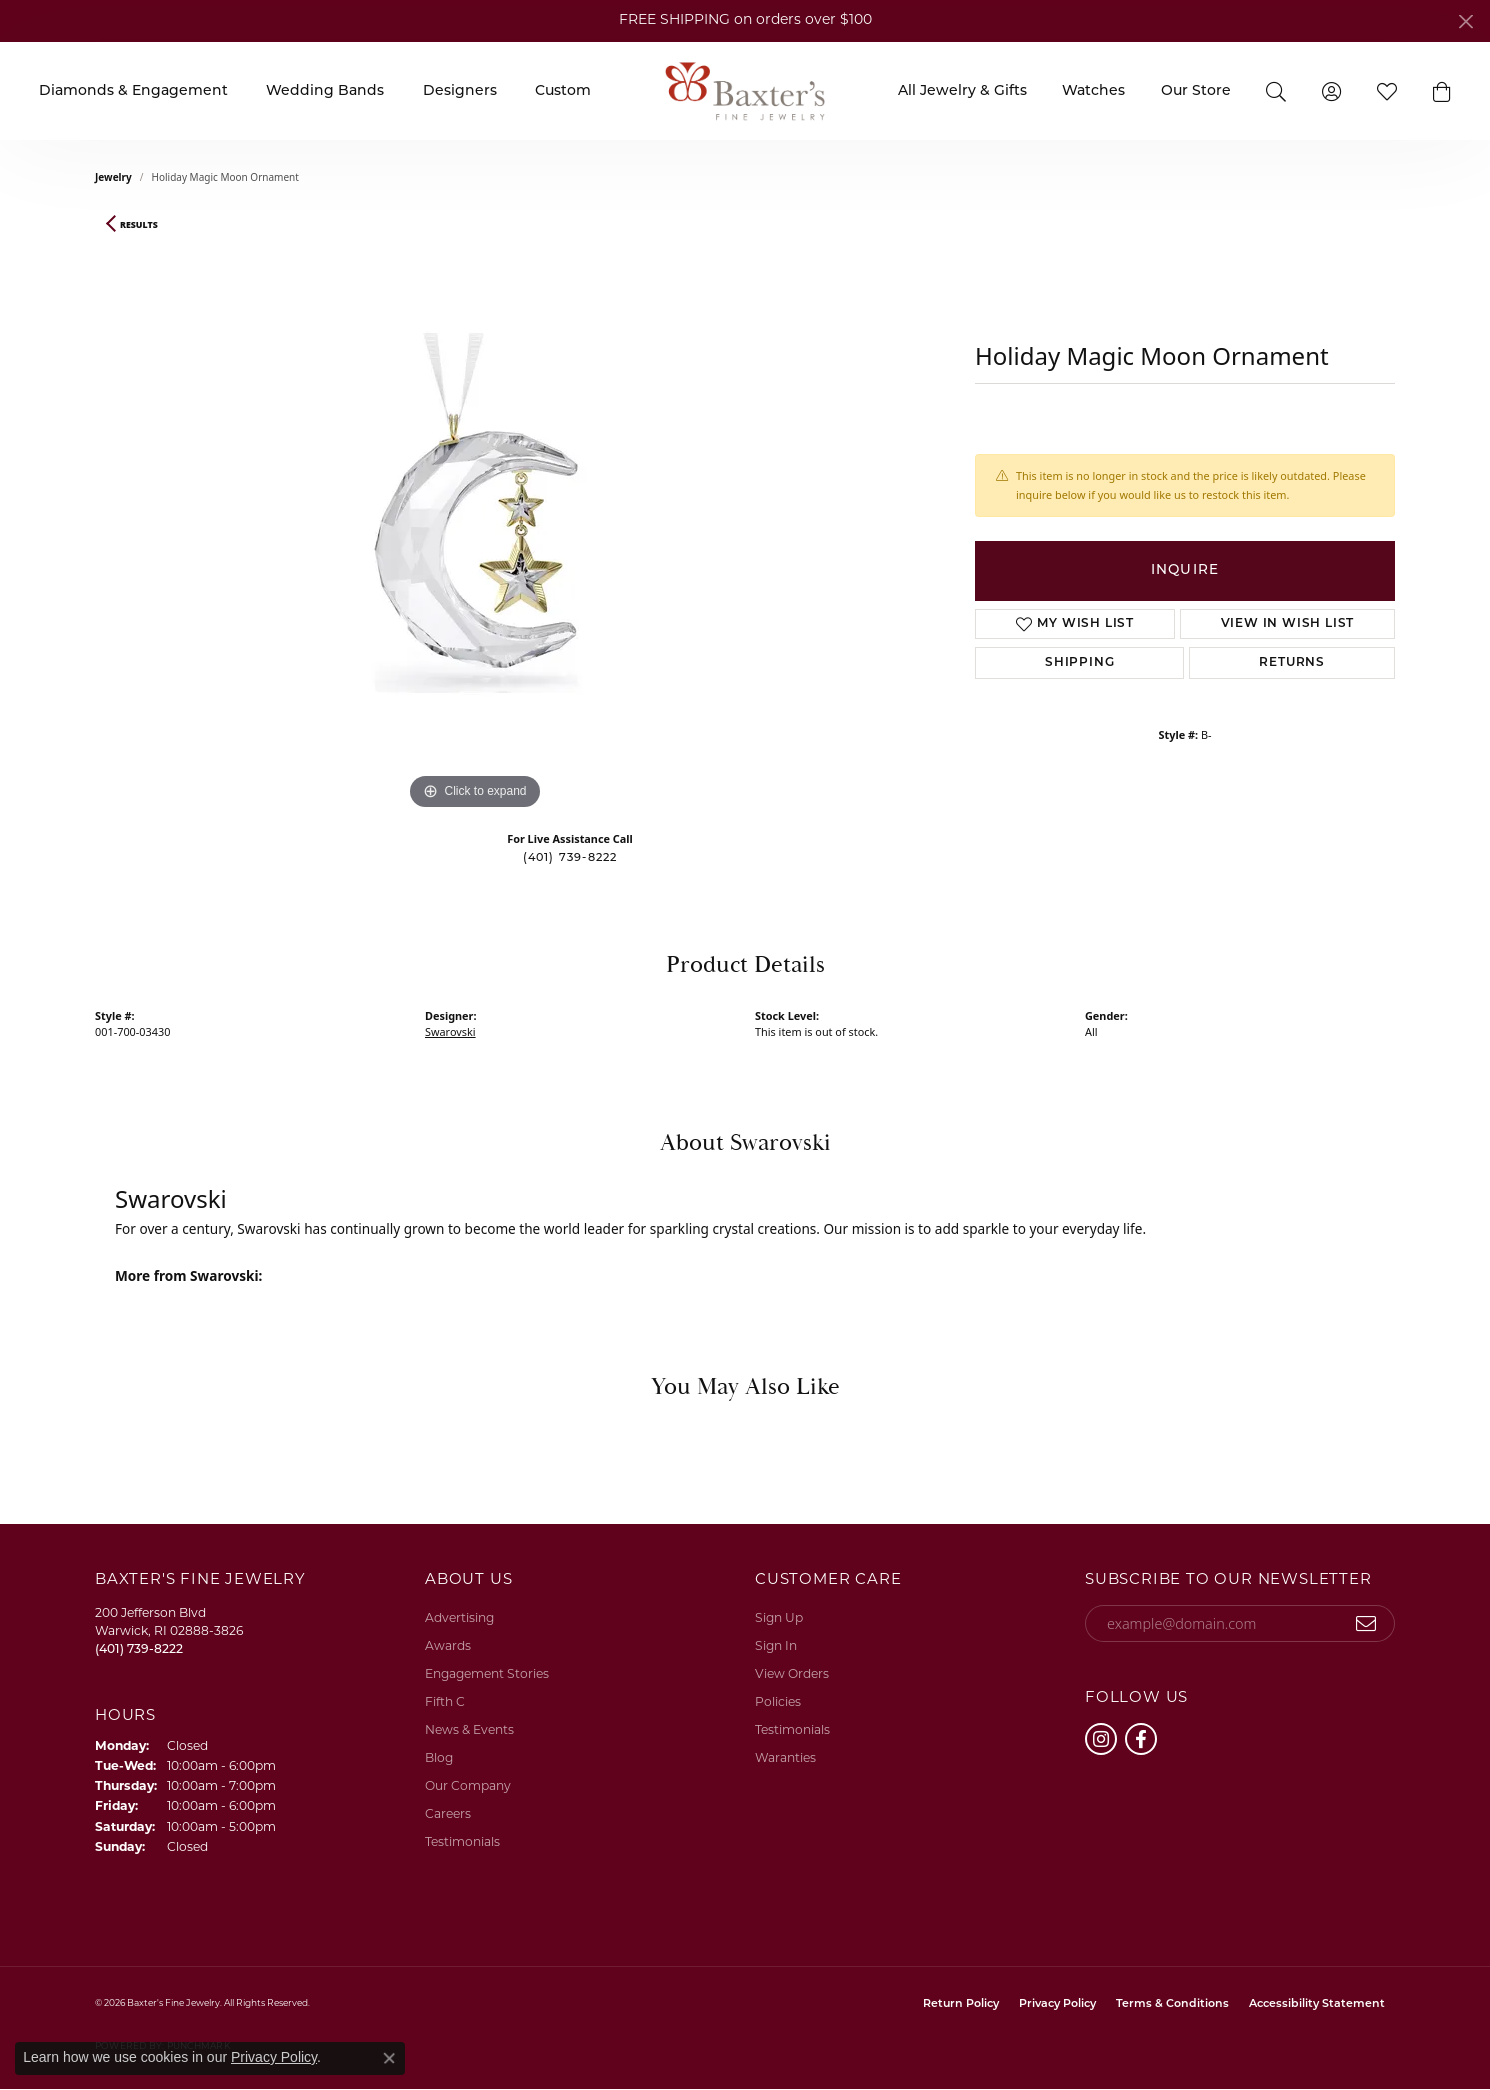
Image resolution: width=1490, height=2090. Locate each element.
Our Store (1196, 91)
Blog (439, 1759)
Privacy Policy (1057, 2004)
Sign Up (779, 1619)
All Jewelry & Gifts (962, 91)
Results (139, 225)
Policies (778, 1703)
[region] (475, 515)
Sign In (776, 1647)
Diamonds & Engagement (133, 91)
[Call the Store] (139, 1650)
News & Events (469, 1731)
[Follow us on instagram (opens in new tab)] (1101, 1739)
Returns (1292, 663)
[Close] (1465, 21)
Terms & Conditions (1172, 2004)
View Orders (792, 1675)
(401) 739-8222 (570, 858)
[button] (1275, 90)
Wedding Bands (325, 91)
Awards (448, 1647)
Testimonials (462, 1843)
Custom (563, 91)
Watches (1093, 91)
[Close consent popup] (389, 2058)
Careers (448, 1815)
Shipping (1079, 663)
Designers (460, 91)
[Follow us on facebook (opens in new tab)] (1141, 1739)
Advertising (459, 1619)
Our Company (468, 1787)
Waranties (785, 1759)
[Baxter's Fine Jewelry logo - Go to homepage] (745, 90)
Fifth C (445, 1703)
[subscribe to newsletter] (1366, 1624)
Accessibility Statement (1317, 2004)
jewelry (113, 177)
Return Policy (961, 2004)
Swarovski (450, 1031)
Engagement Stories (487, 1675)
